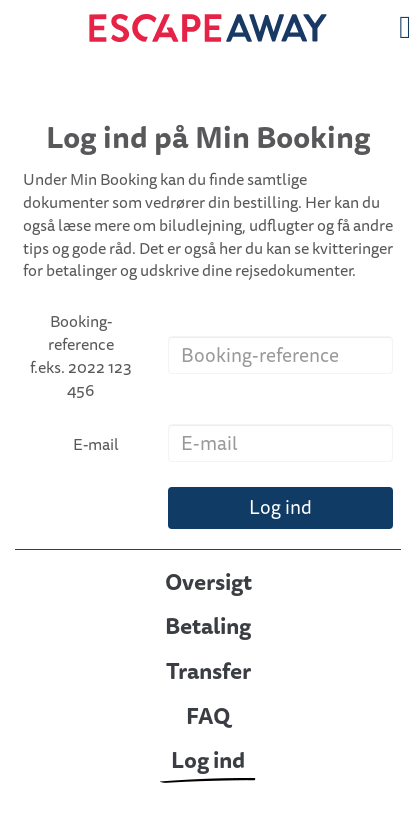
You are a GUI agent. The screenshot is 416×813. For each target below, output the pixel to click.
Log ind (280, 507)
